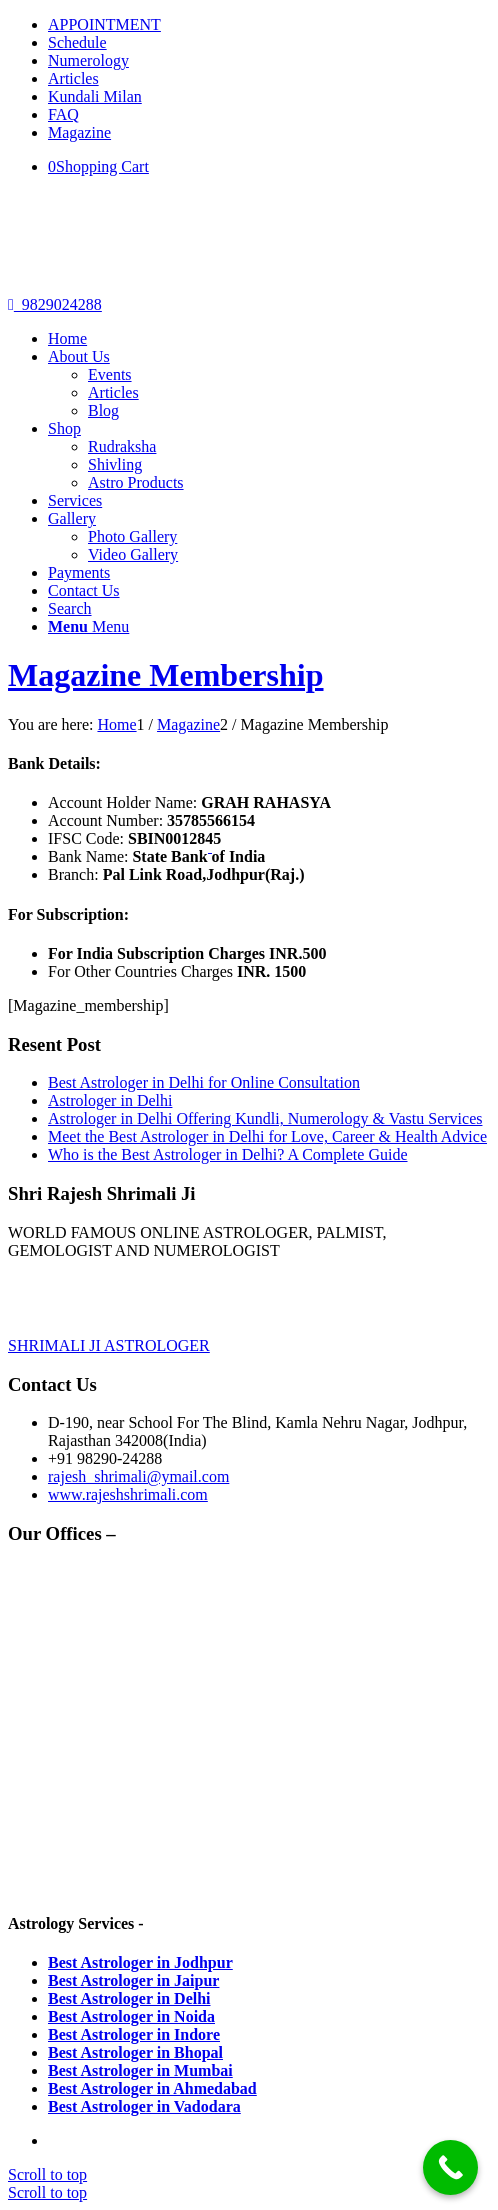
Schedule (77, 42)
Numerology (88, 60)
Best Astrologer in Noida (131, 2016)
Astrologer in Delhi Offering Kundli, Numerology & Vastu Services (265, 1118)
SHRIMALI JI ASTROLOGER (109, 1345)
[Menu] (88, 626)
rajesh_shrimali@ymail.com (138, 1476)
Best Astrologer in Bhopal (135, 2052)
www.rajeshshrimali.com (128, 1494)
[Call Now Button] (450, 2167)
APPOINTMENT (104, 24)
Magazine (79, 132)
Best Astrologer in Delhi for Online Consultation (204, 1082)
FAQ (63, 114)
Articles (73, 78)
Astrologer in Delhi (110, 1100)
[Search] (70, 608)
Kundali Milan (95, 96)
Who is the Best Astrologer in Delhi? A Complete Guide (228, 1154)
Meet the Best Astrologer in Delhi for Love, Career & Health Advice (267, 1136)
